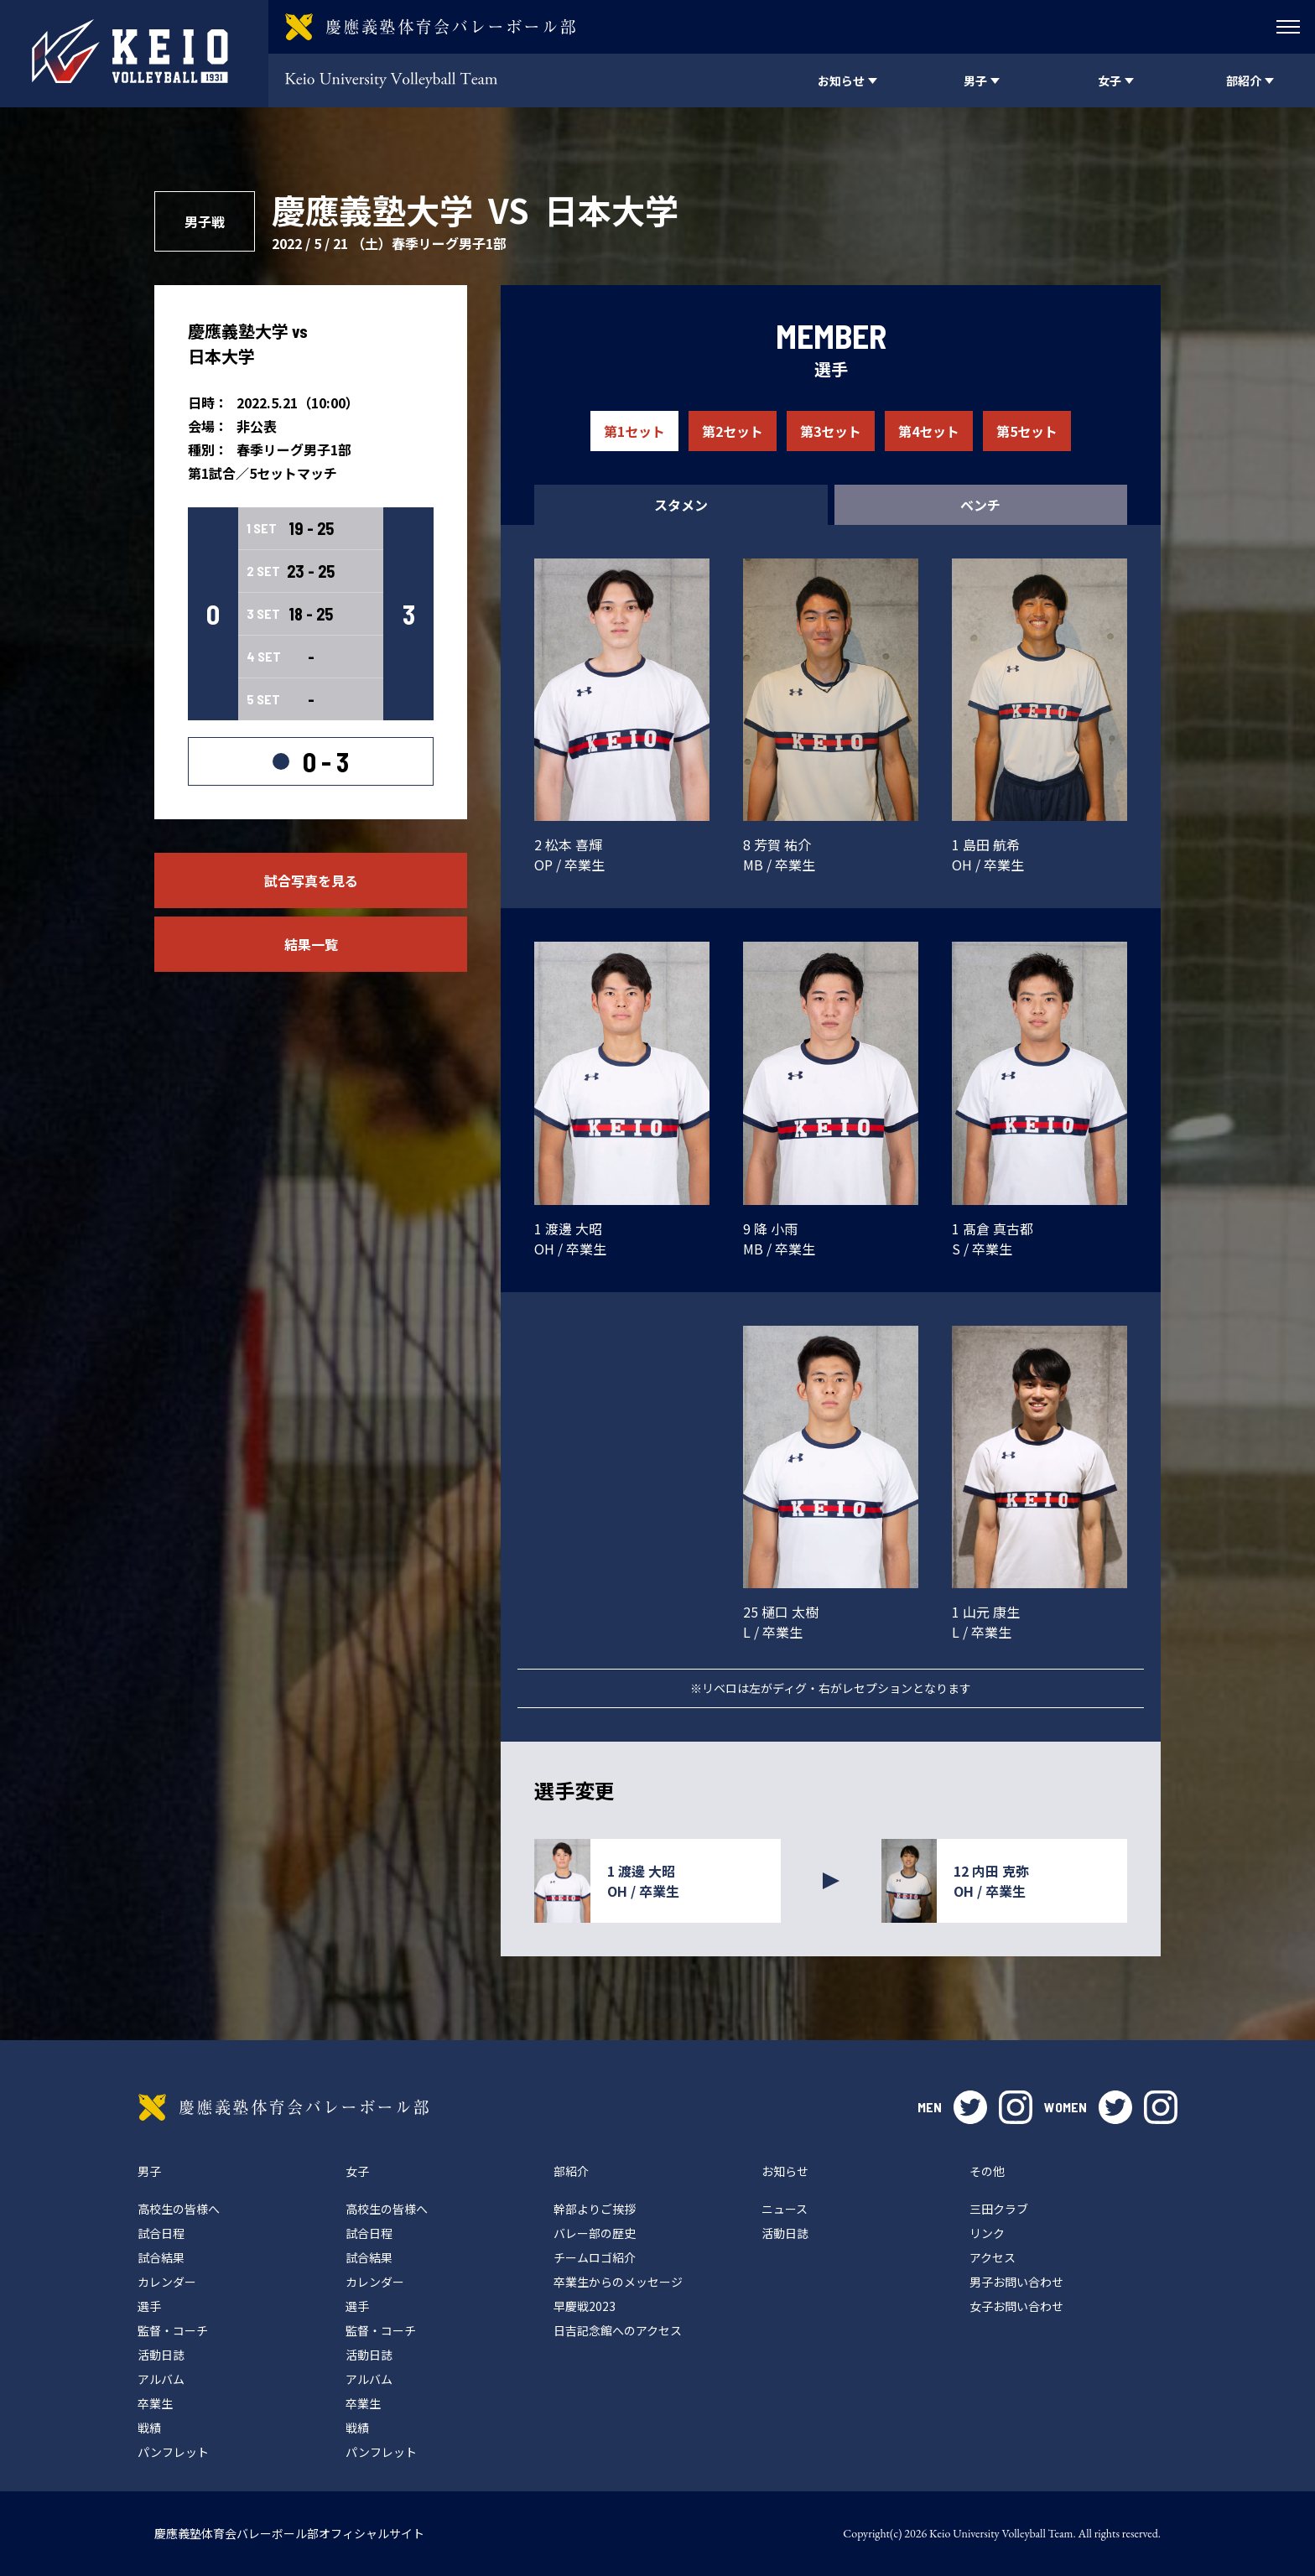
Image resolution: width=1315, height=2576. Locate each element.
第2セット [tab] (732, 431)
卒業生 (155, 2403)
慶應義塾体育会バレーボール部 (283, 2107)
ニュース (784, 2208)
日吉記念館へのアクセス (618, 2330)
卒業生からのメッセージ (618, 2281)
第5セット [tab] (1027, 431)
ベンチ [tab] (980, 505)
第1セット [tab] (634, 431)
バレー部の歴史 (595, 2233)
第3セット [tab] (830, 431)
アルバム (161, 2379)
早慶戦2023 (585, 2306)
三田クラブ (998, 2208)
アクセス (992, 2257)
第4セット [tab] (928, 431)
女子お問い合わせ (1016, 2306)
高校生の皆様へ (179, 2208)
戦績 (149, 2427)
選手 (149, 2306)
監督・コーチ (173, 2330)
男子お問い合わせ (1016, 2281)
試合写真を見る (311, 880)
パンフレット (173, 2452)
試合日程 (161, 2233)
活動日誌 (161, 2354)
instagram (1015, 2107)
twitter (970, 2107)
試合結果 (161, 2257)
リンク (987, 2233)
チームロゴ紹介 (595, 2257)
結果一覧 (311, 944)
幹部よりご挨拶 (595, 2208)
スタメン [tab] (681, 505)
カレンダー (167, 2281)
